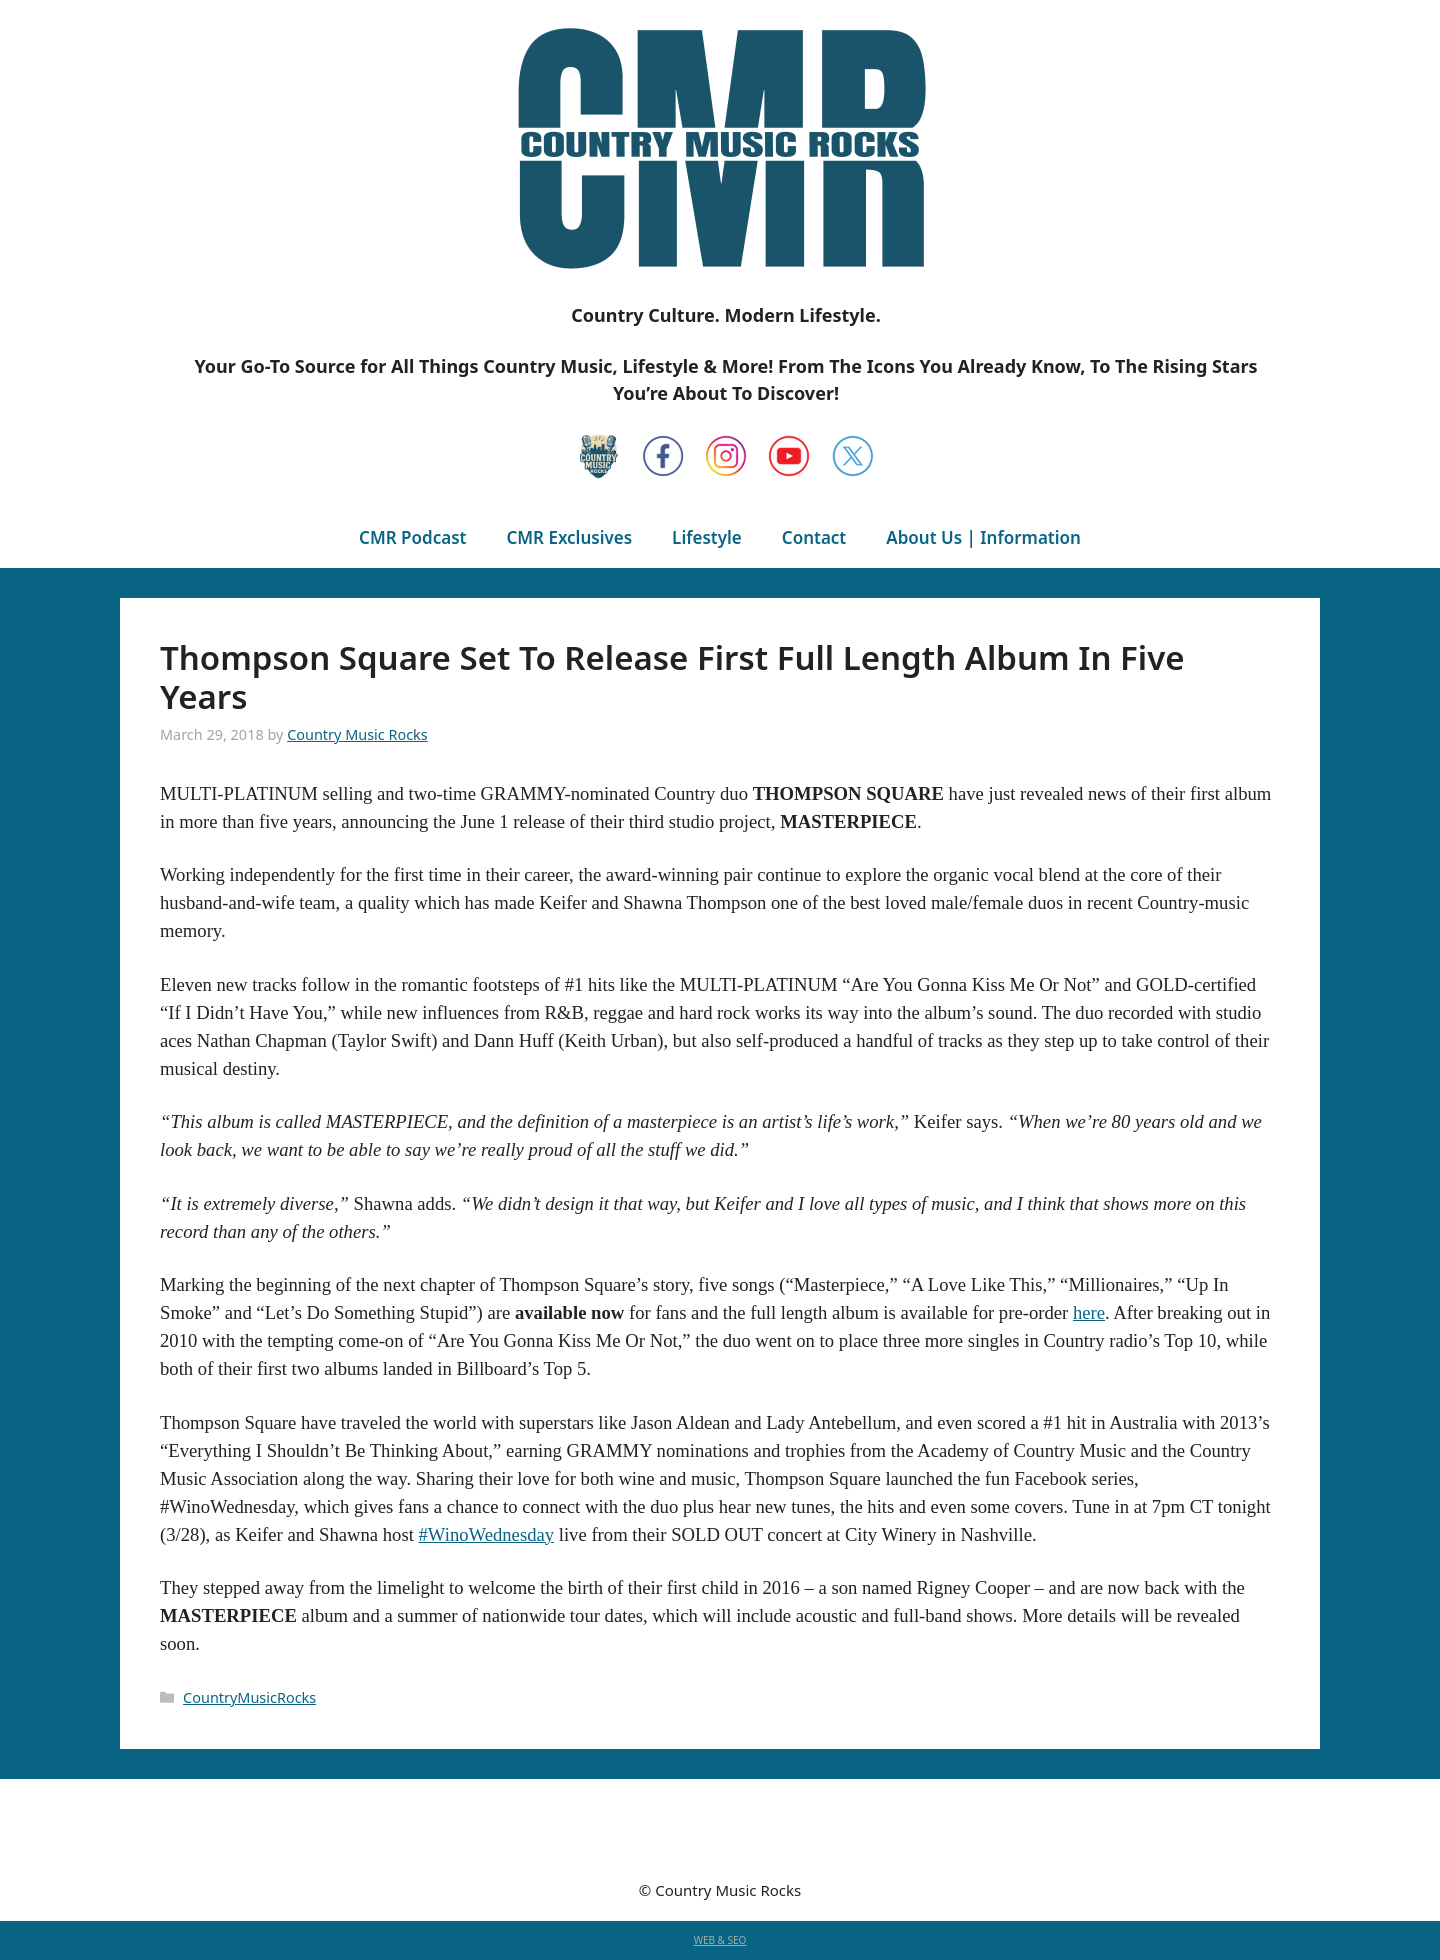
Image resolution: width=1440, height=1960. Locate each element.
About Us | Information (983, 537)
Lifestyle (707, 537)
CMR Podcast (412, 537)
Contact (814, 537)
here (1089, 1312)
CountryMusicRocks (249, 1697)
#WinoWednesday (487, 1534)
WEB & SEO (720, 1940)
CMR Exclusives (569, 537)
